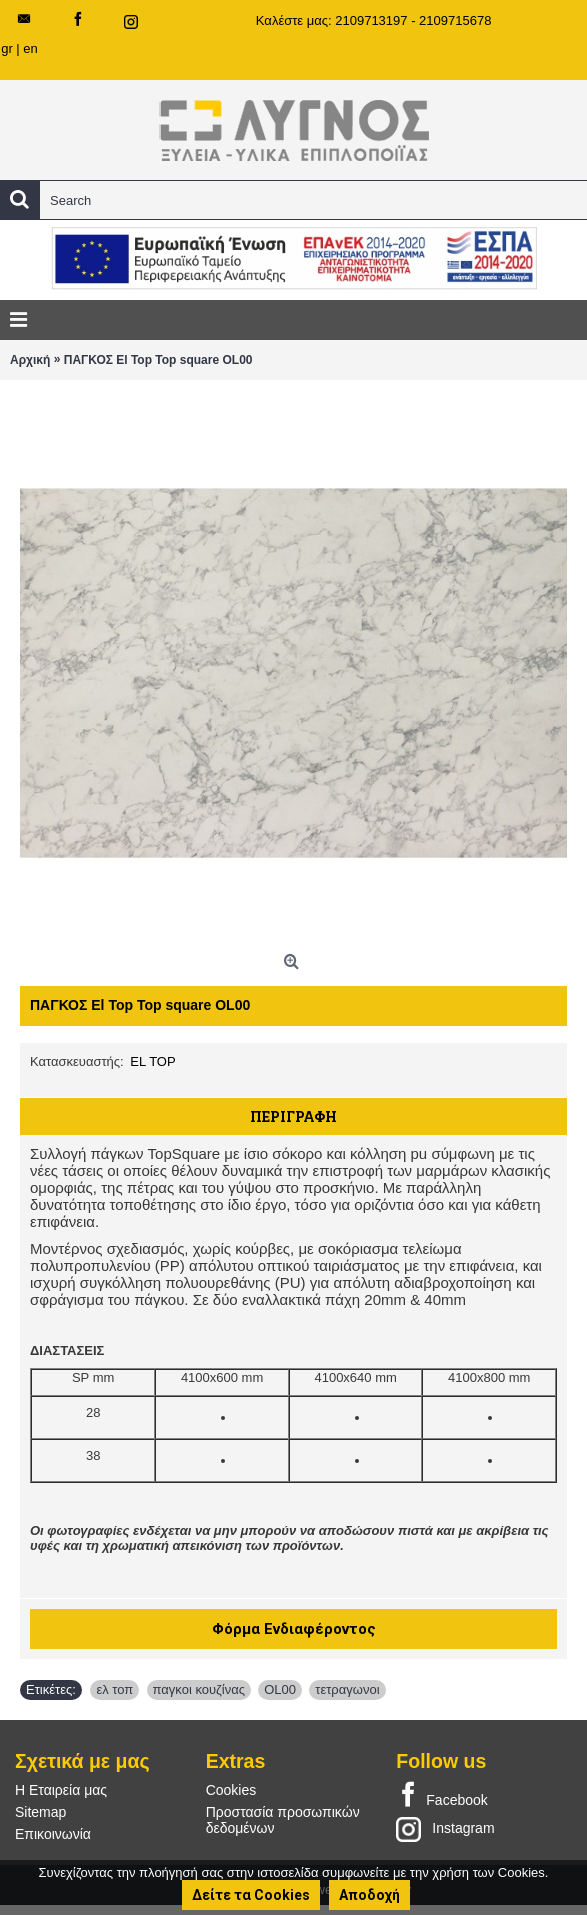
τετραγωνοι (347, 1689)
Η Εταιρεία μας (61, 1790)
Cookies (231, 1790)
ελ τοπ (114, 1689)
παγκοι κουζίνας (199, 1689)
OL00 (280, 1689)
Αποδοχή (369, 1895)
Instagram (445, 1829)
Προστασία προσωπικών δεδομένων (283, 1820)
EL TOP (152, 1061)
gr (7, 48)
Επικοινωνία (53, 1834)
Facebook (441, 1796)
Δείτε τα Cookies (251, 1895)
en (30, 48)
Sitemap (40, 1812)
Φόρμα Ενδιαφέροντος (294, 1629)
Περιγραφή (293, 1116)
